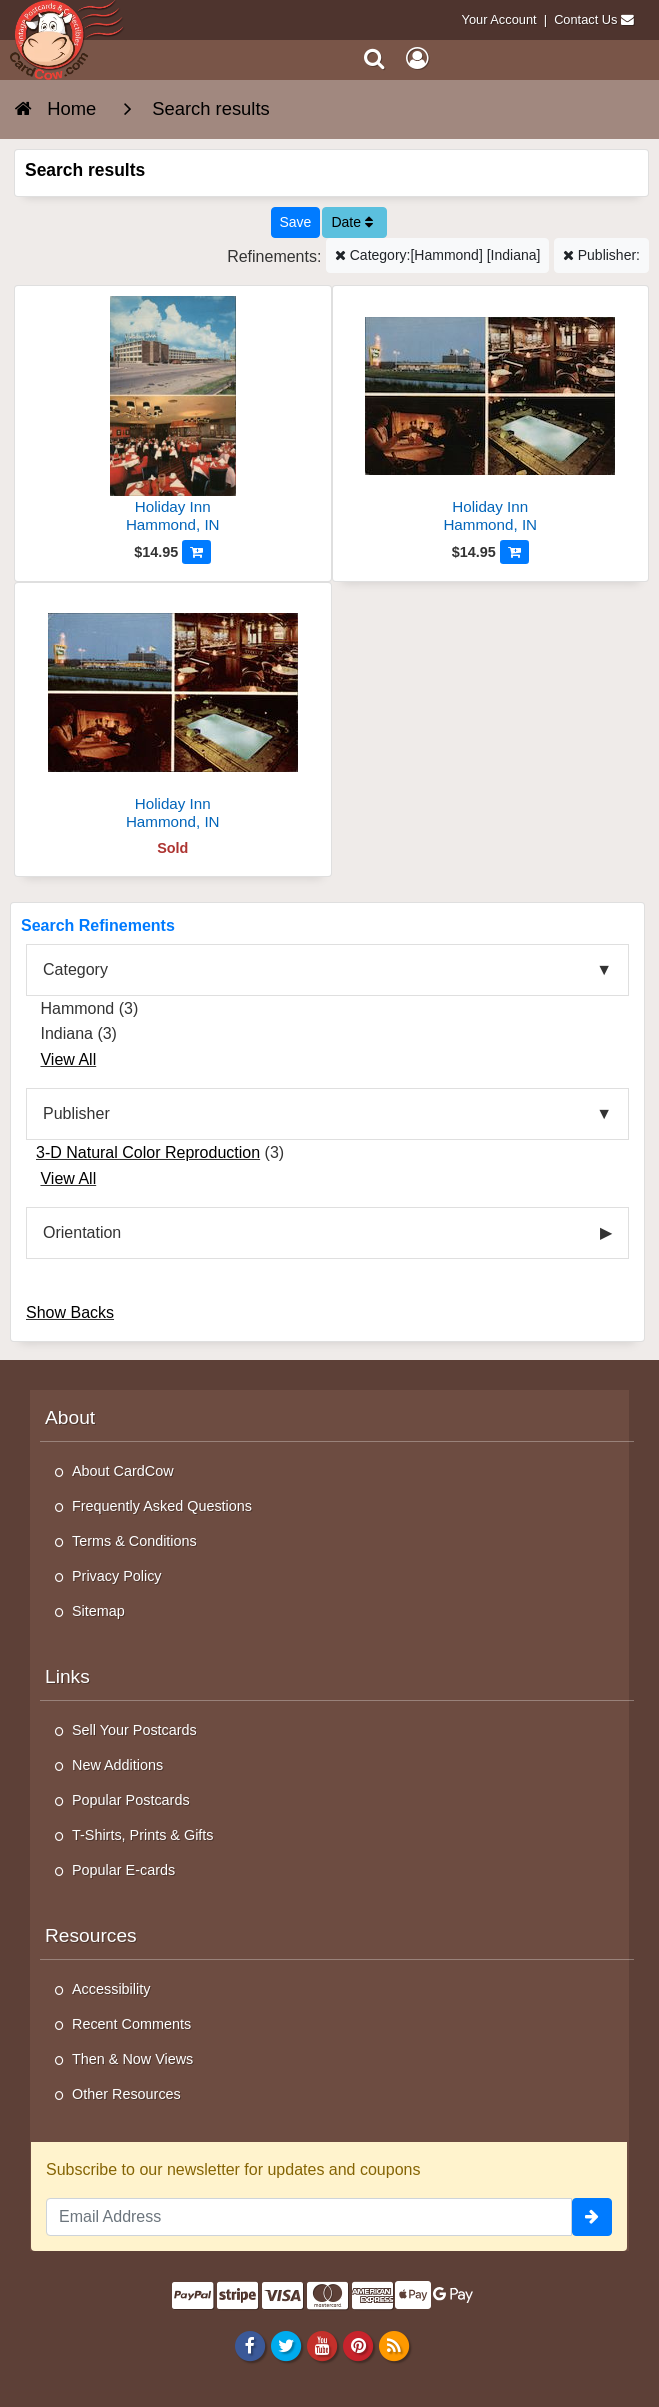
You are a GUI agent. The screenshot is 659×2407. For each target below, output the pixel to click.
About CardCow (123, 1471)
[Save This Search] (296, 222)
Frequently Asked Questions (162, 1506)
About (70, 1417)
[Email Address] (309, 2217)
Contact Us (585, 19)
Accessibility (111, 1989)
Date (351, 222)
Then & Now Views (132, 2059)
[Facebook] (249, 2345)
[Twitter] (285, 2345)
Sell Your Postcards (134, 1730)
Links (67, 1676)
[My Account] (417, 58)
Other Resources (126, 2094)
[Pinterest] (357, 2345)
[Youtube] (321, 2345)
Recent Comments (131, 2024)
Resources (91, 1935)
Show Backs (70, 1312)
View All (68, 1059)
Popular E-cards (123, 1870)
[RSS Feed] (394, 2345)
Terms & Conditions (134, 1541)
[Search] (374, 58)
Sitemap (98, 1611)
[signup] (592, 2217)
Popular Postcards (131, 1800)
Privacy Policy (117, 1576)
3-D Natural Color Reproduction (148, 1152)
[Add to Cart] (196, 552)
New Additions (117, 1765)
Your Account (499, 19)
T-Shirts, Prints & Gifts (143, 1835)
